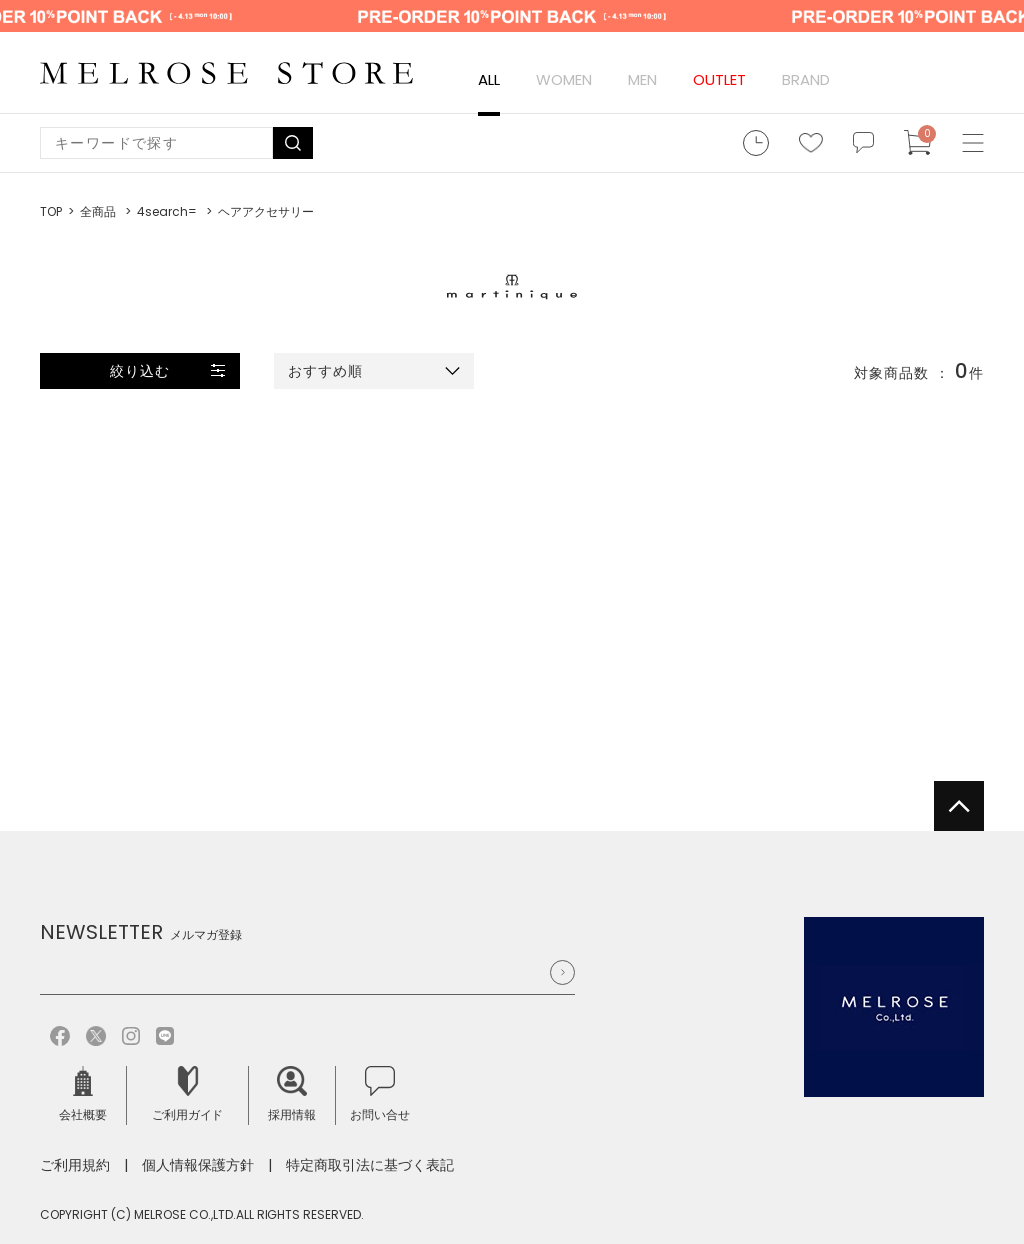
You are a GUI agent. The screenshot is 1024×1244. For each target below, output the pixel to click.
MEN (642, 79)
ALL (489, 79)
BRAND (806, 79)
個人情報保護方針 (198, 1165)
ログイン (870, 80)
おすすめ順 (326, 371)
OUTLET (719, 79)
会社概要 (83, 1094)
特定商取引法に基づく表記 (370, 1165)
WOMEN (564, 79)
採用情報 (292, 1094)
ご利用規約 (75, 1165)
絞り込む (140, 371)
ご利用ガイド (188, 1094)
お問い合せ (380, 1094)
